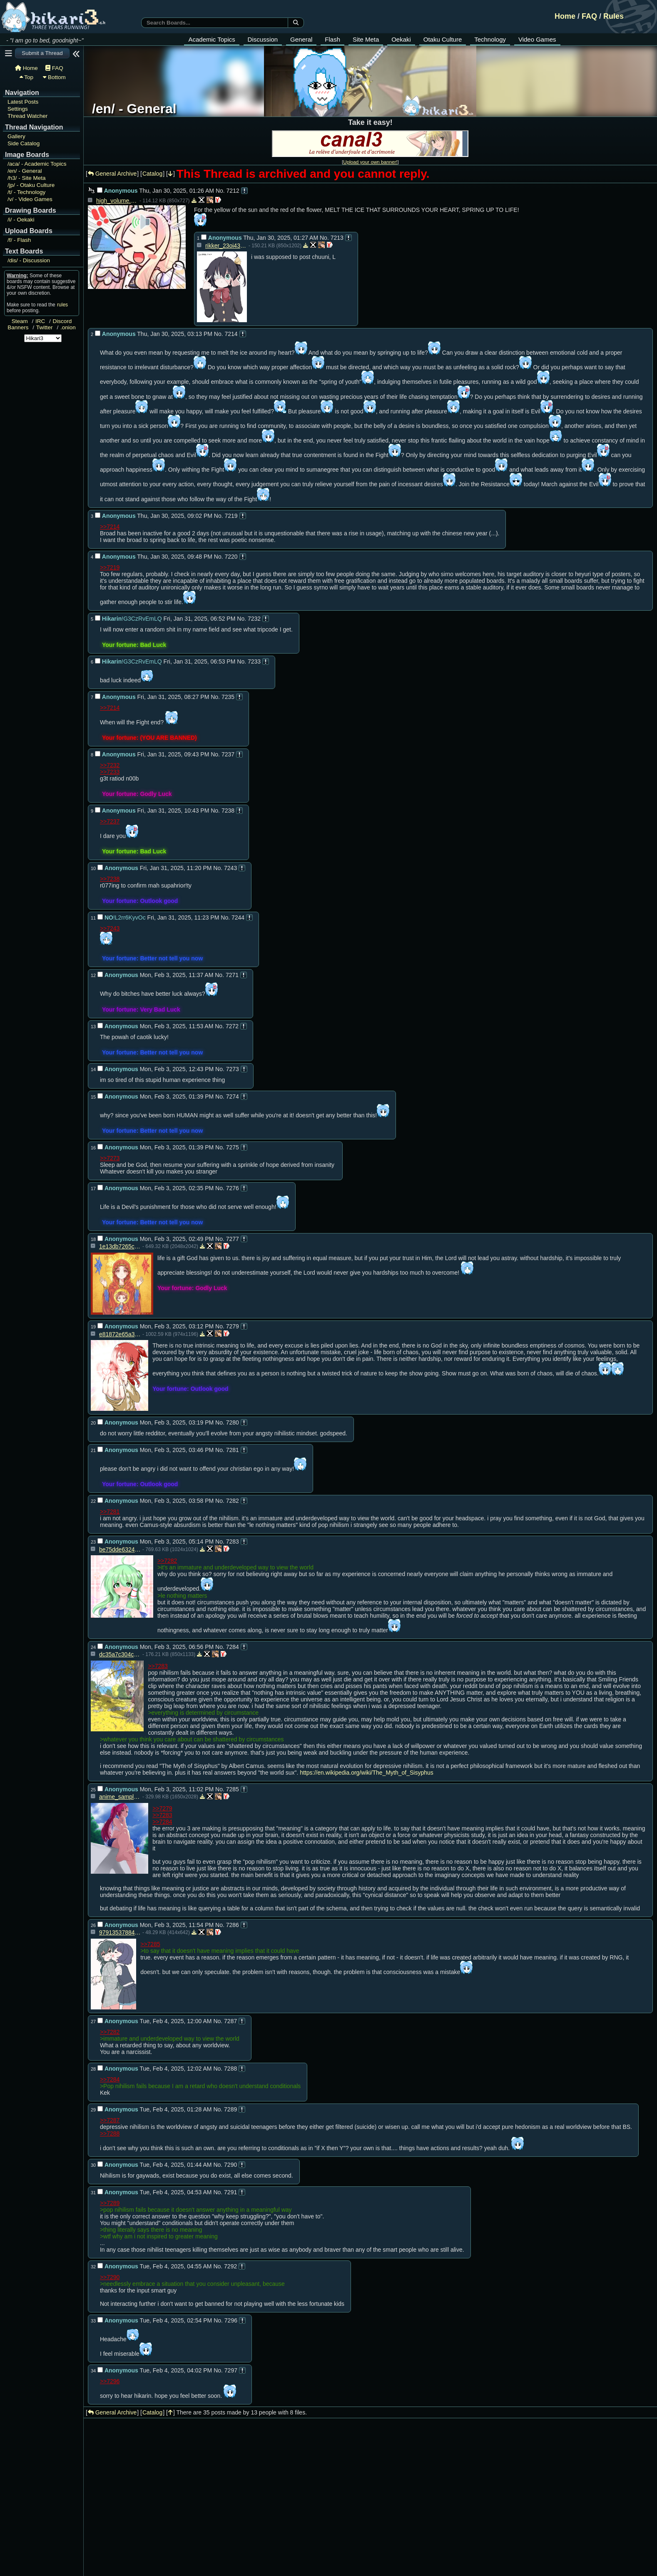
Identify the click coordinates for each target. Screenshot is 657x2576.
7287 (230, 2021)
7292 (230, 2266)
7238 (227, 810)
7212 (232, 190)
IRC (40, 321)
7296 (230, 2320)
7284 (232, 1647)
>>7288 (110, 2133)
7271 (232, 975)
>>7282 (167, 1560)
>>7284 (162, 1821)
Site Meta (366, 39)
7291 (230, 2192)
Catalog (152, 173)
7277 (232, 1239)
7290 (230, 2164)
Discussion (263, 39)
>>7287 (110, 2120)
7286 (232, 1925)
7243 (230, 868)
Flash (332, 39)
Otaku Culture (442, 39)
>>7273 (110, 1158)
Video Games (537, 39)
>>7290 (110, 2277)
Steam (20, 321)
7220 (230, 556)
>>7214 (110, 526)
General (301, 39)
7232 (254, 618)
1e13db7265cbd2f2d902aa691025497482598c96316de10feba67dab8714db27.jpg (120, 1246)
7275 (232, 1147)
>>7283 (158, 1666)
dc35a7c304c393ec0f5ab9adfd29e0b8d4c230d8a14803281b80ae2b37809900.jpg (120, 1654)
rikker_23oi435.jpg (226, 245)
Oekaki (401, 39)
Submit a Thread (42, 53)
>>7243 (110, 928)
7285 (232, 1789)
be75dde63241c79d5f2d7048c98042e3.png (120, 1549)
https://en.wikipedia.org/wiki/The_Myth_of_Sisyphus (366, 1772)
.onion (68, 327)
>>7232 (110, 765)
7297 (230, 2370)
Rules (613, 16)
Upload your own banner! (370, 161)
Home (565, 16)
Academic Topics (211, 39)
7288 (230, 2068)
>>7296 (110, 2381)
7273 (232, 1069)
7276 (232, 1188)
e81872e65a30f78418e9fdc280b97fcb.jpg (120, 1334)
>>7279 (162, 1808)
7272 (232, 1026)
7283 (232, 1541)
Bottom (54, 77)
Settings (17, 109)
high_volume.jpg (117, 200)
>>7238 (110, 878)
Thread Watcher (27, 116)
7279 (232, 1326)
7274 (232, 1096)
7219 (230, 515)
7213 (337, 237)
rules (62, 305)
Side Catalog (23, 143)
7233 (254, 661)
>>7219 (110, 567)
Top (26, 77)
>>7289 (110, 2203)
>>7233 (110, 771)
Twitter (44, 327)
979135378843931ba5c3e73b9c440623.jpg (120, 1932)
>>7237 (110, 821)
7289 (230, 2109)
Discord (62, 321)
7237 (227, 754)
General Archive (112, 173)
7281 (232, 1450)
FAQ (589, 16)
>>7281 (110, 1511)
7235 (227, 697)
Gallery (16, 136)
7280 (232, 1422)
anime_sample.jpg (120, 1796)
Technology (490, 39)
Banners (17, 327)
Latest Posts (22, 102)
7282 (232, 1500)
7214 (230, 334)
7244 (237, 917)
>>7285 (150, 1944)
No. (220, 190)
